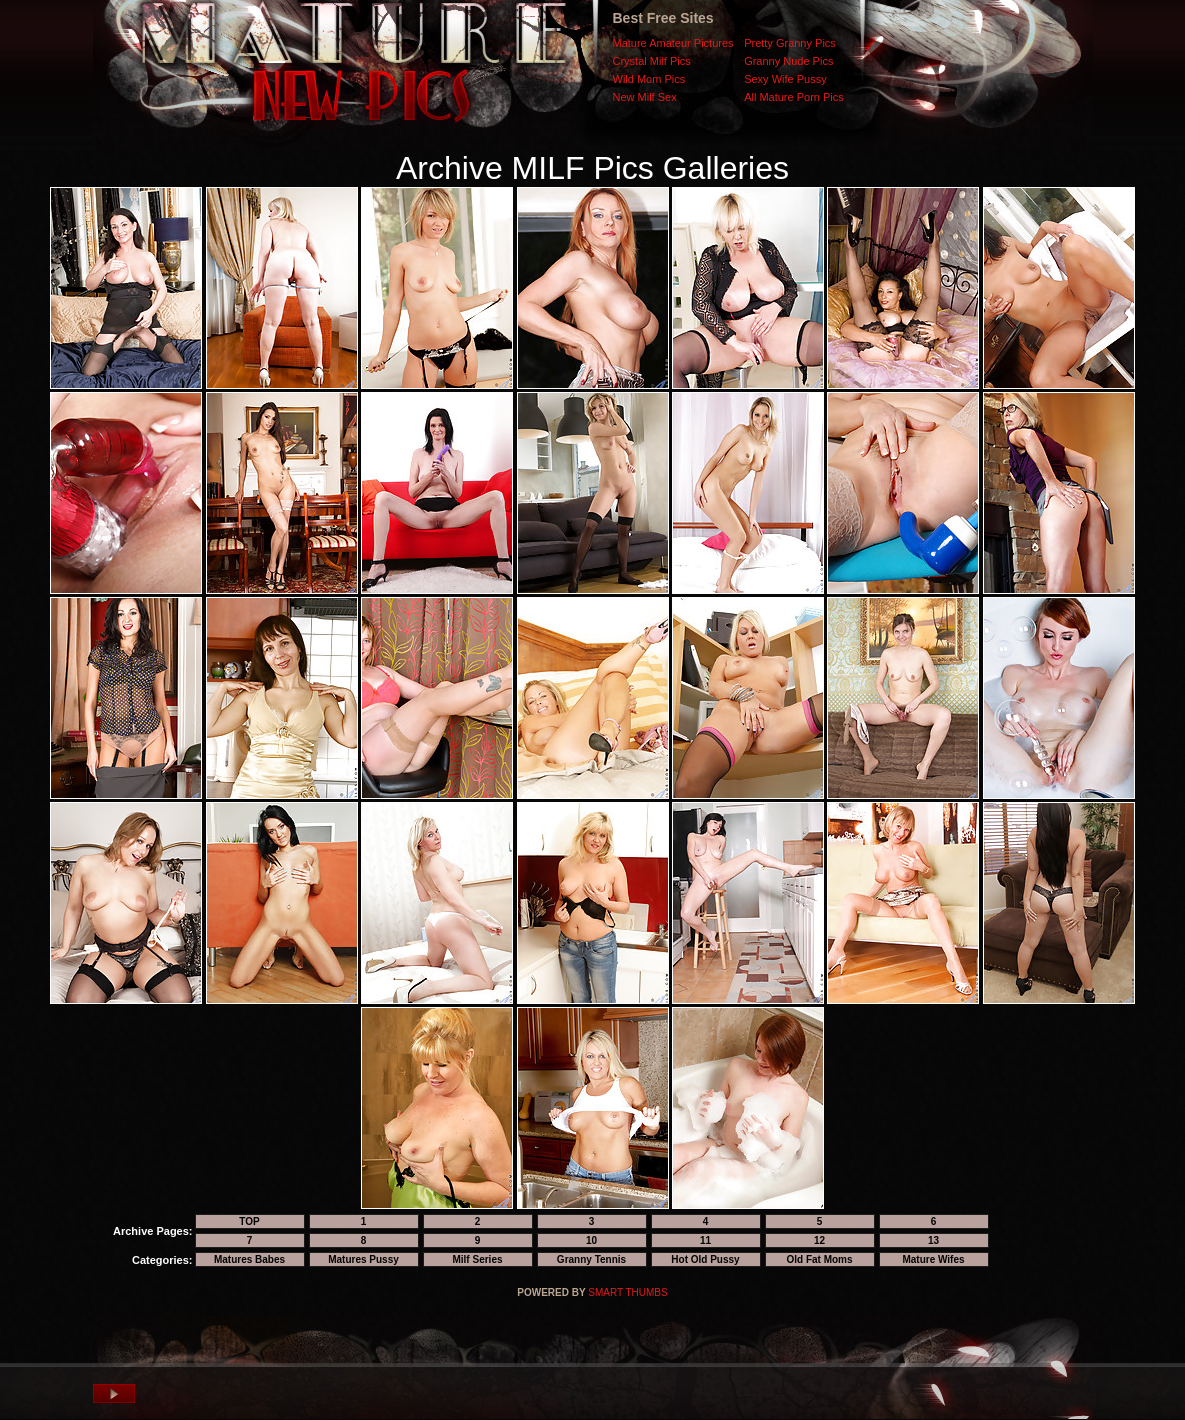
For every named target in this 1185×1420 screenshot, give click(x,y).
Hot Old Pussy (705, 1259)
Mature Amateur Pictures (673, 43)
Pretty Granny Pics (790, 43)
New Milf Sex (645, 97)
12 (819, 1240)
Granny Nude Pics (788, 61)
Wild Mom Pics (649, 79)
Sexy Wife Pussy (785, 79)
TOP (249, 1221)
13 (933, 1240)
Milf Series (477, 1259)
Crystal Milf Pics (652, 61)
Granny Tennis (591, 1259)
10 (591, 1240)
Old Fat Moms (819, 1259)
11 (705, 1240)
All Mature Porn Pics (794, 97)
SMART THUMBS (627, 1292)
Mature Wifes (933, 1259)
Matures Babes (249, 1259)
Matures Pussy (363, 1259)
